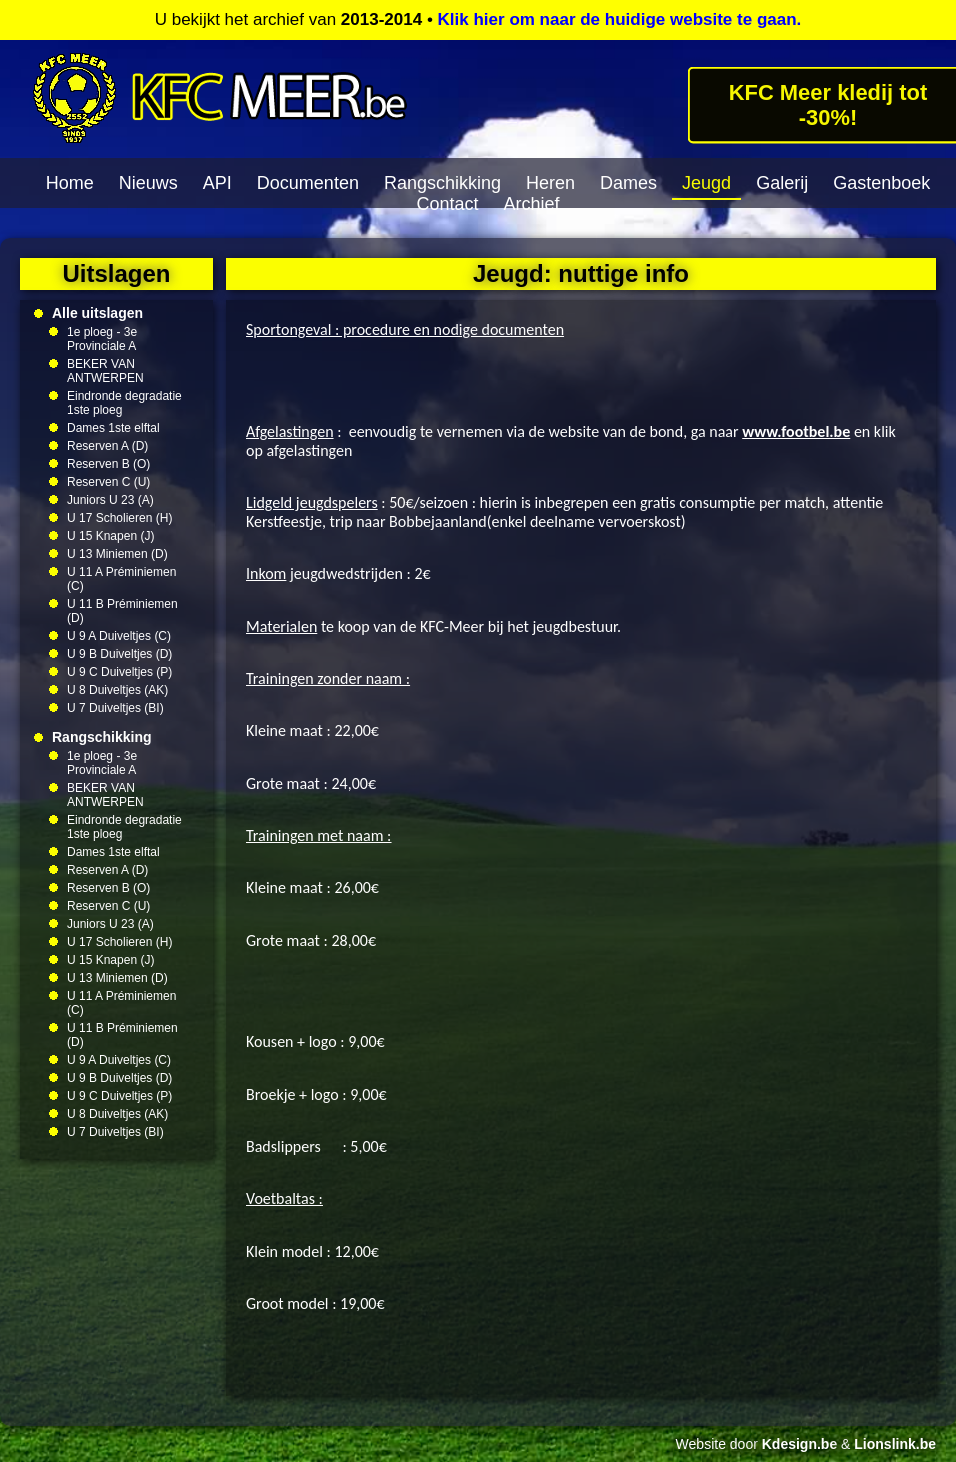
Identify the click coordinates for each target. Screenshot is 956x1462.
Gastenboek (881, 183)
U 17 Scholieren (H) (119, 518)
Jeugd (706, 183)
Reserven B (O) (108, 464)
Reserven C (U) (108, 482)
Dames (628, 183)
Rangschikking (442, 183)
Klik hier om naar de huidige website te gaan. (620, 19)
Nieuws (148, 183)
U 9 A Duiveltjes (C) (119, 636)
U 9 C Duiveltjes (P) (119, 672)
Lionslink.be (895, 1444)
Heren (550, 183)
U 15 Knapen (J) (110, 536)
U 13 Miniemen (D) (117, 554)
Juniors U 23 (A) (110, 500)
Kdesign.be (799, 1444)
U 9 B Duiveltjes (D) (119, 654)
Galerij (782, 183)
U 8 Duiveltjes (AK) (117, 690)
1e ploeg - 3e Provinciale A (102, 339)
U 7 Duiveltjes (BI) (115, 708)
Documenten (308, 183)
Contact (447, 204)
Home (70, 183)
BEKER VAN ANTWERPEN (105, 371)
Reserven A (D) (107, 446)
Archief (532, 204)
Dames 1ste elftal (113, 428)
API (217, 183)
